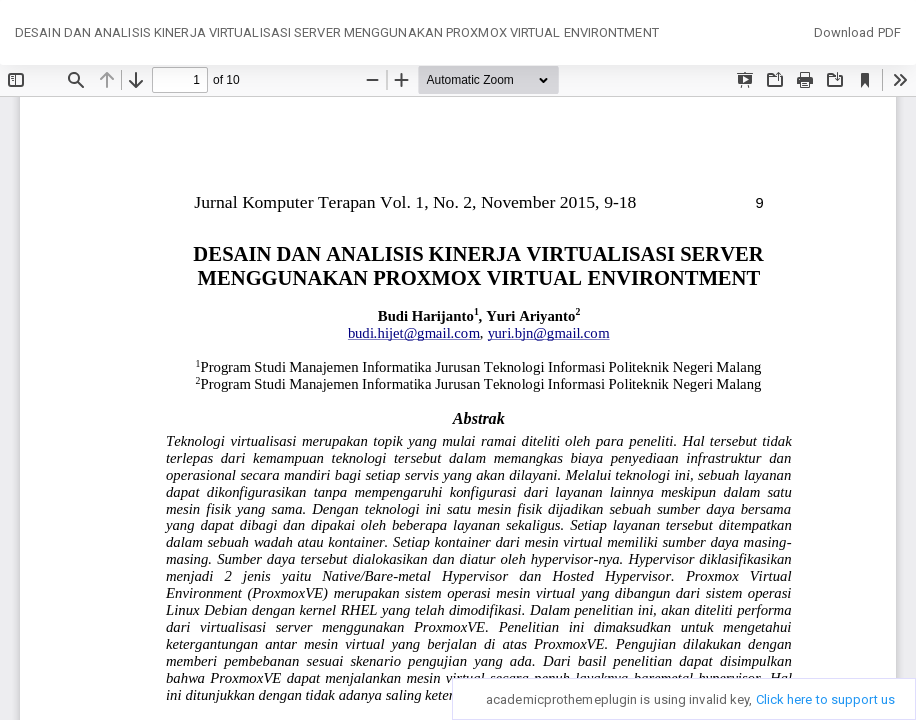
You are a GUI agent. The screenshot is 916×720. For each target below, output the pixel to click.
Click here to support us (825, 699)
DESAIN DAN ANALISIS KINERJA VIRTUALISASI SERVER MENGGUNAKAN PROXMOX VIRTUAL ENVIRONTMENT (337, 32)
